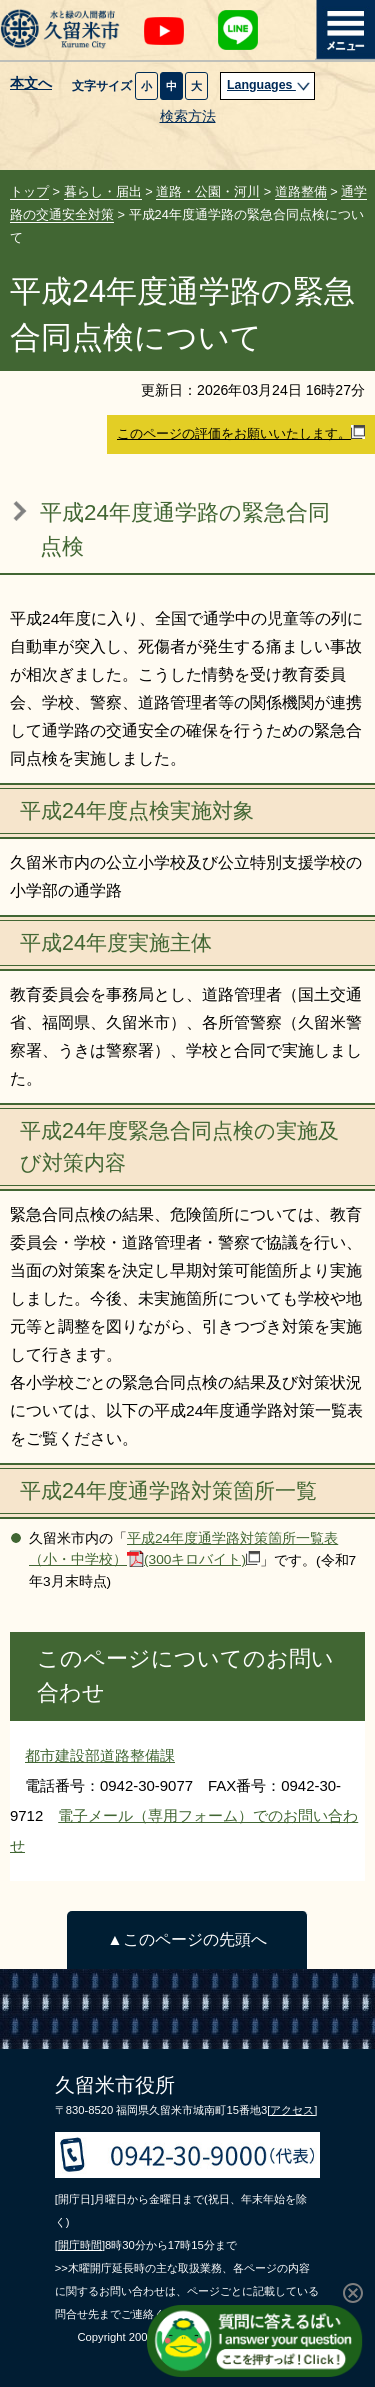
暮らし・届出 (103, 191)
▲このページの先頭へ (186, 1939)
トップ (29, 191)
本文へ (31, 84)
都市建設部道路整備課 (100, 1755)
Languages (269, 85)
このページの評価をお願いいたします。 (241, 433)
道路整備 (301, 191)
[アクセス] (292, 2110)
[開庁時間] (80, 2245)
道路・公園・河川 (208, 191)
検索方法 (188, 116)
